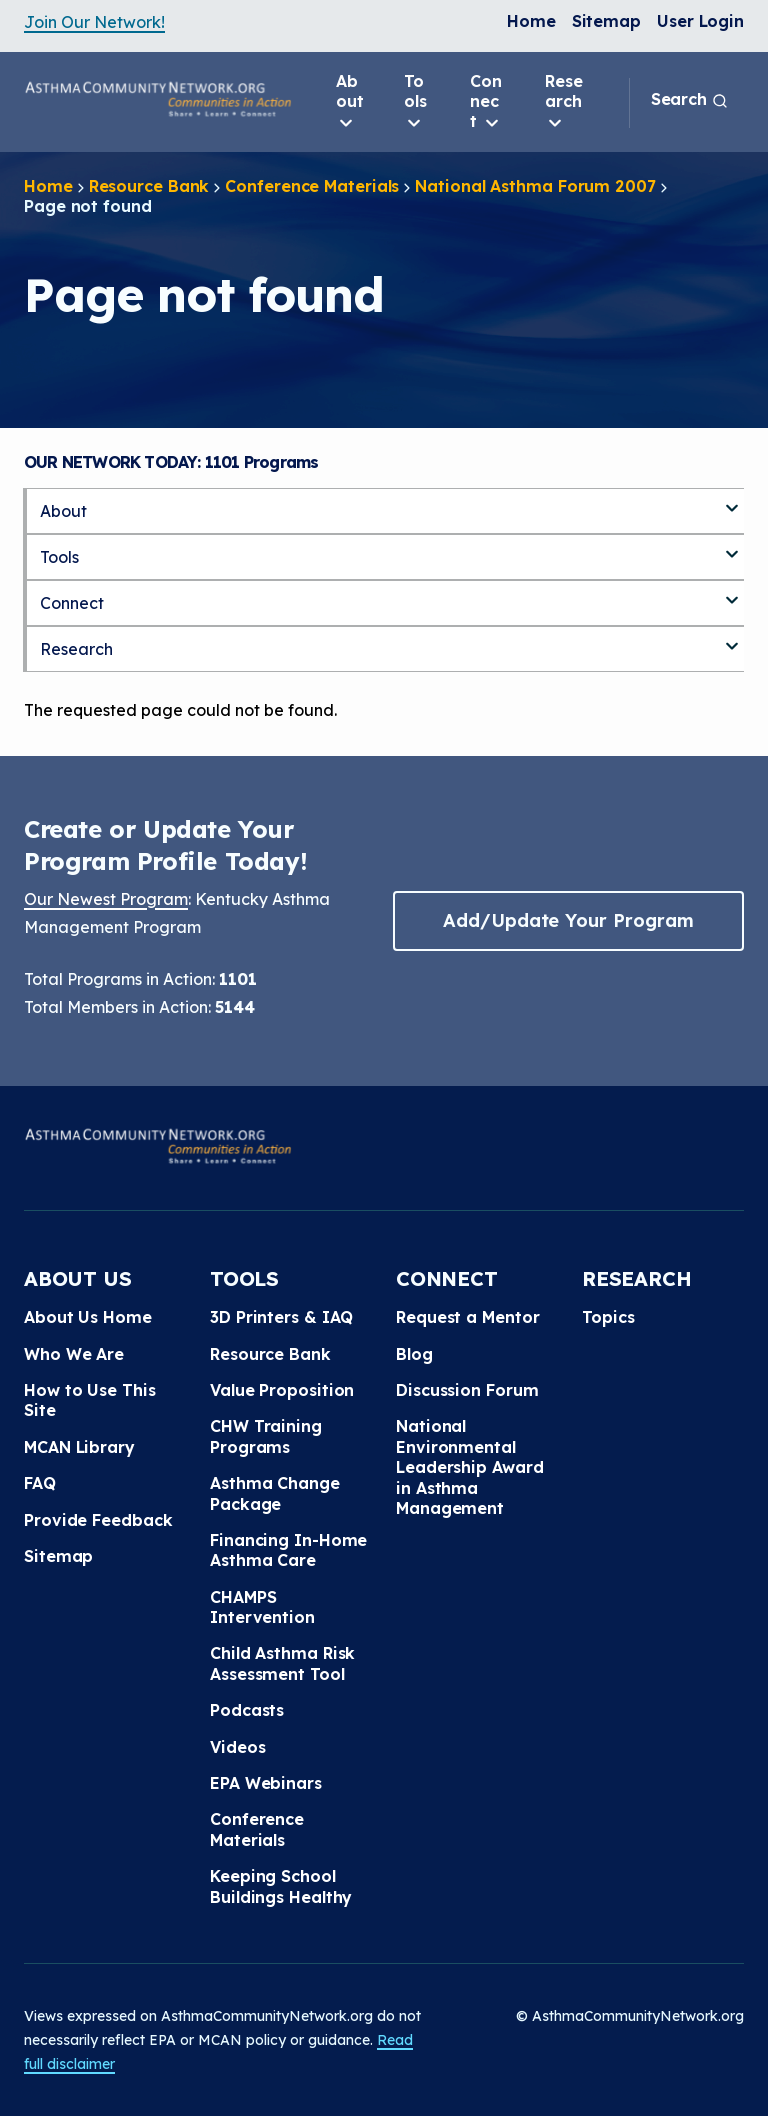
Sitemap (606, 21)
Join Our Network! (94, 22)
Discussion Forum (467, 1390)
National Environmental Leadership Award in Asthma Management (469, 1467)
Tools (415, 102)
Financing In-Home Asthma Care (288, 1550)
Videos (237, 1747)
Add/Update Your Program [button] (568, 920)
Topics (608, 1317)
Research (564, 102)
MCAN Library (79, 1447)
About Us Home (88, 1317)
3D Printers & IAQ (281, 1317)
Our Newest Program (106, 899)
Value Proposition (282, 1390)
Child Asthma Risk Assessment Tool (282, 1663)
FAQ (40, 1483)
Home (531, 21)
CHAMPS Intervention (262, 1607)
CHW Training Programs (266, 1436)
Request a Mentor (467, 1317)
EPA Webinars (266, 1783)
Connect (486, 102)
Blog (414, 1354)
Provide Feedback (98, 1520)
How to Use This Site (90, 1400)
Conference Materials (312, 186)
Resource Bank (149, 186)
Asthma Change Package (275, 1493)
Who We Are (74, 1354)
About (350, 102)
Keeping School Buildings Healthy (281, 1886)
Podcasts (247, 1710)
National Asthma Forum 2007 (535, 186)
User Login (700, 21)
